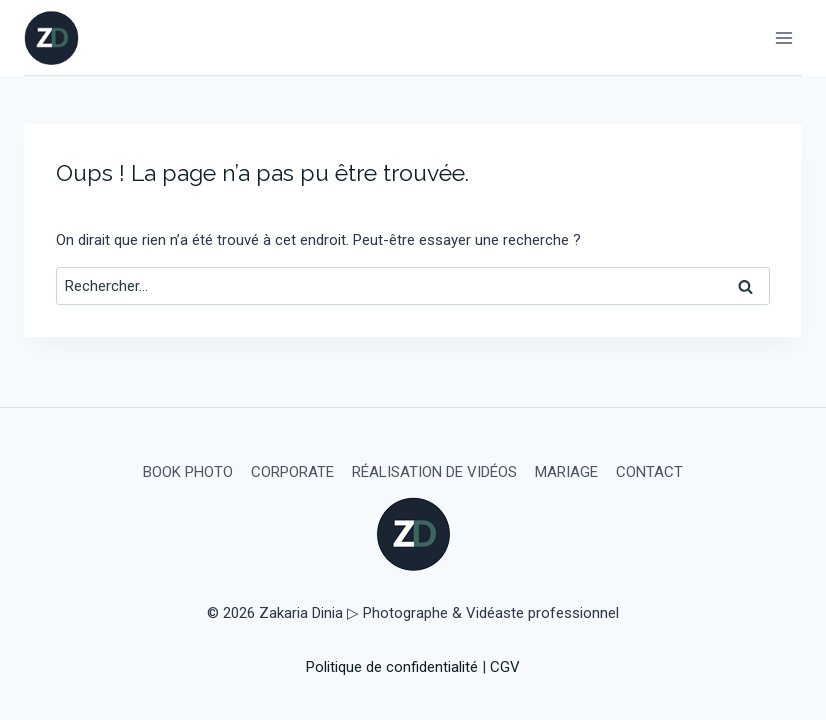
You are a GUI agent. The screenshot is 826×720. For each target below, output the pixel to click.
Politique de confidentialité (392, 667)
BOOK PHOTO (188, 472)
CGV (505, 667)
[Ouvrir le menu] (783, 37)
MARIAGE (566, 472)
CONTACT (649, 472)
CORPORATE (292, 472)
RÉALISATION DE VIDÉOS (434, 472)
